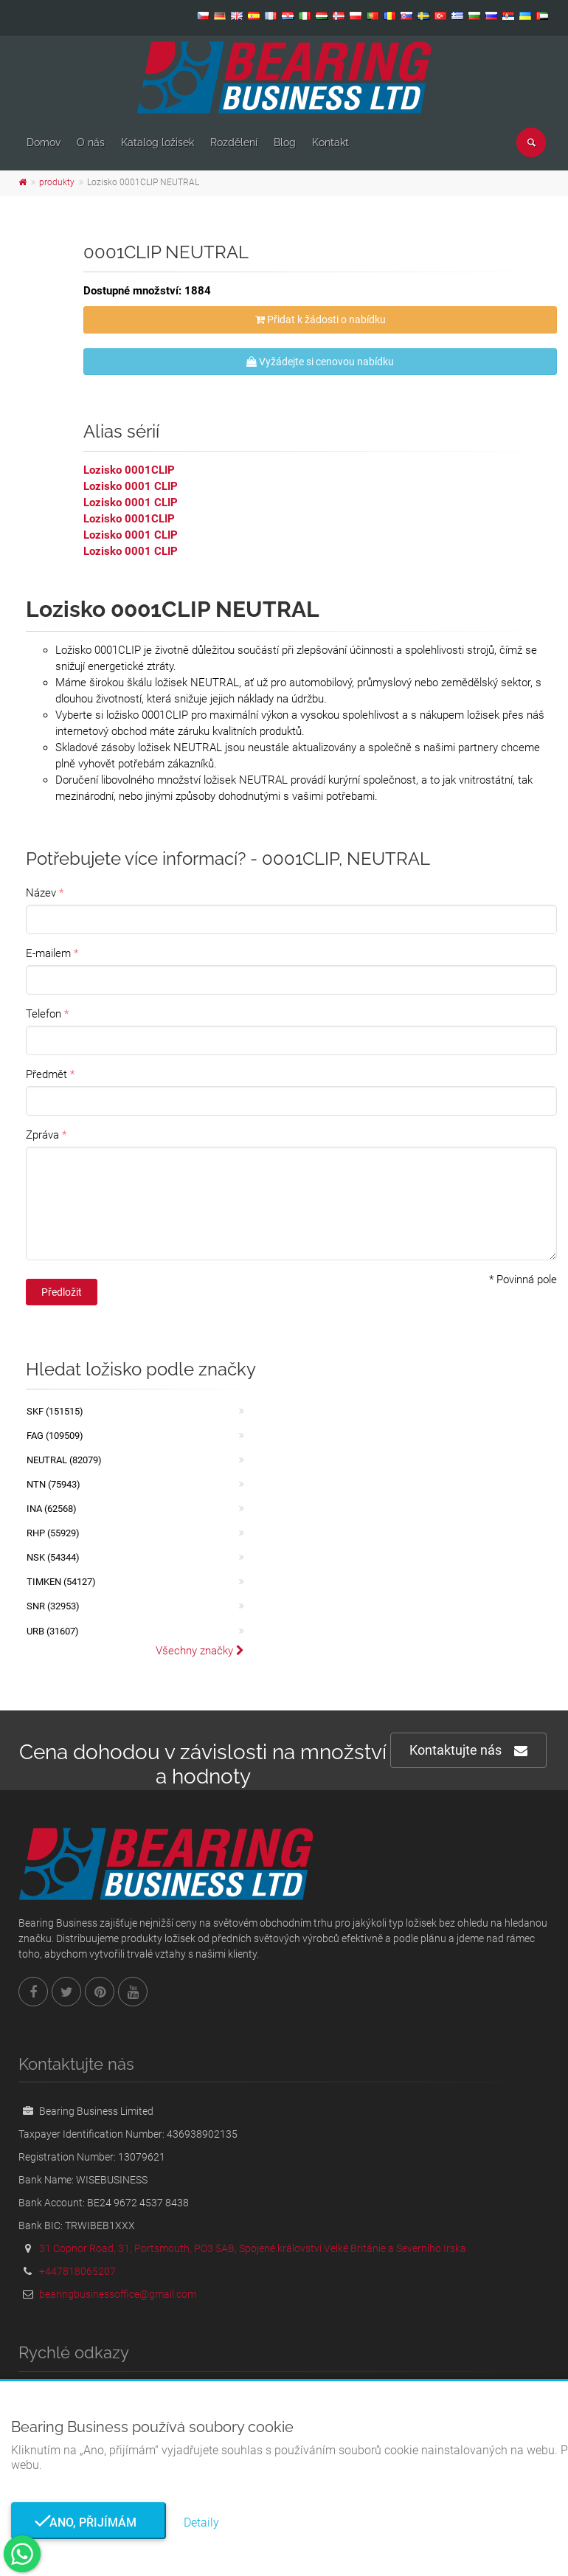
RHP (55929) (53, 1533)
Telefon (43, 1014)
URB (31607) (53, 1631)
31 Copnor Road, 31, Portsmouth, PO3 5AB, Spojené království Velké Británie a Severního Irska (252, 2248)
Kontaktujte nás (468, 1750)
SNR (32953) (53, 1606)
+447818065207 (77, 2271)
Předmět (46, 1074)
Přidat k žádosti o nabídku (320, 319)
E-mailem (48, 953)
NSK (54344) (53, 1557)
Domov (43, 142)
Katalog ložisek (157, 142)
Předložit (61, 1292)
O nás (91, 142)
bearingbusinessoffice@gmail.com (117, 2294)
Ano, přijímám (88, 2522)
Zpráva (42, 1135)
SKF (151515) (55, 1411)
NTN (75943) (53, 1484)
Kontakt (330, 142)
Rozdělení (233, 142)
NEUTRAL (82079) (64, 1459)
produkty (57, 182)
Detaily (201, 2522)
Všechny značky (200, 1650)
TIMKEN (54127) (61, 1581)
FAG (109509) (55, 1435)
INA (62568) (52, 1508)
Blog (285, 142)
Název (41, 892)
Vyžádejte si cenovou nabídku (320, 361)
